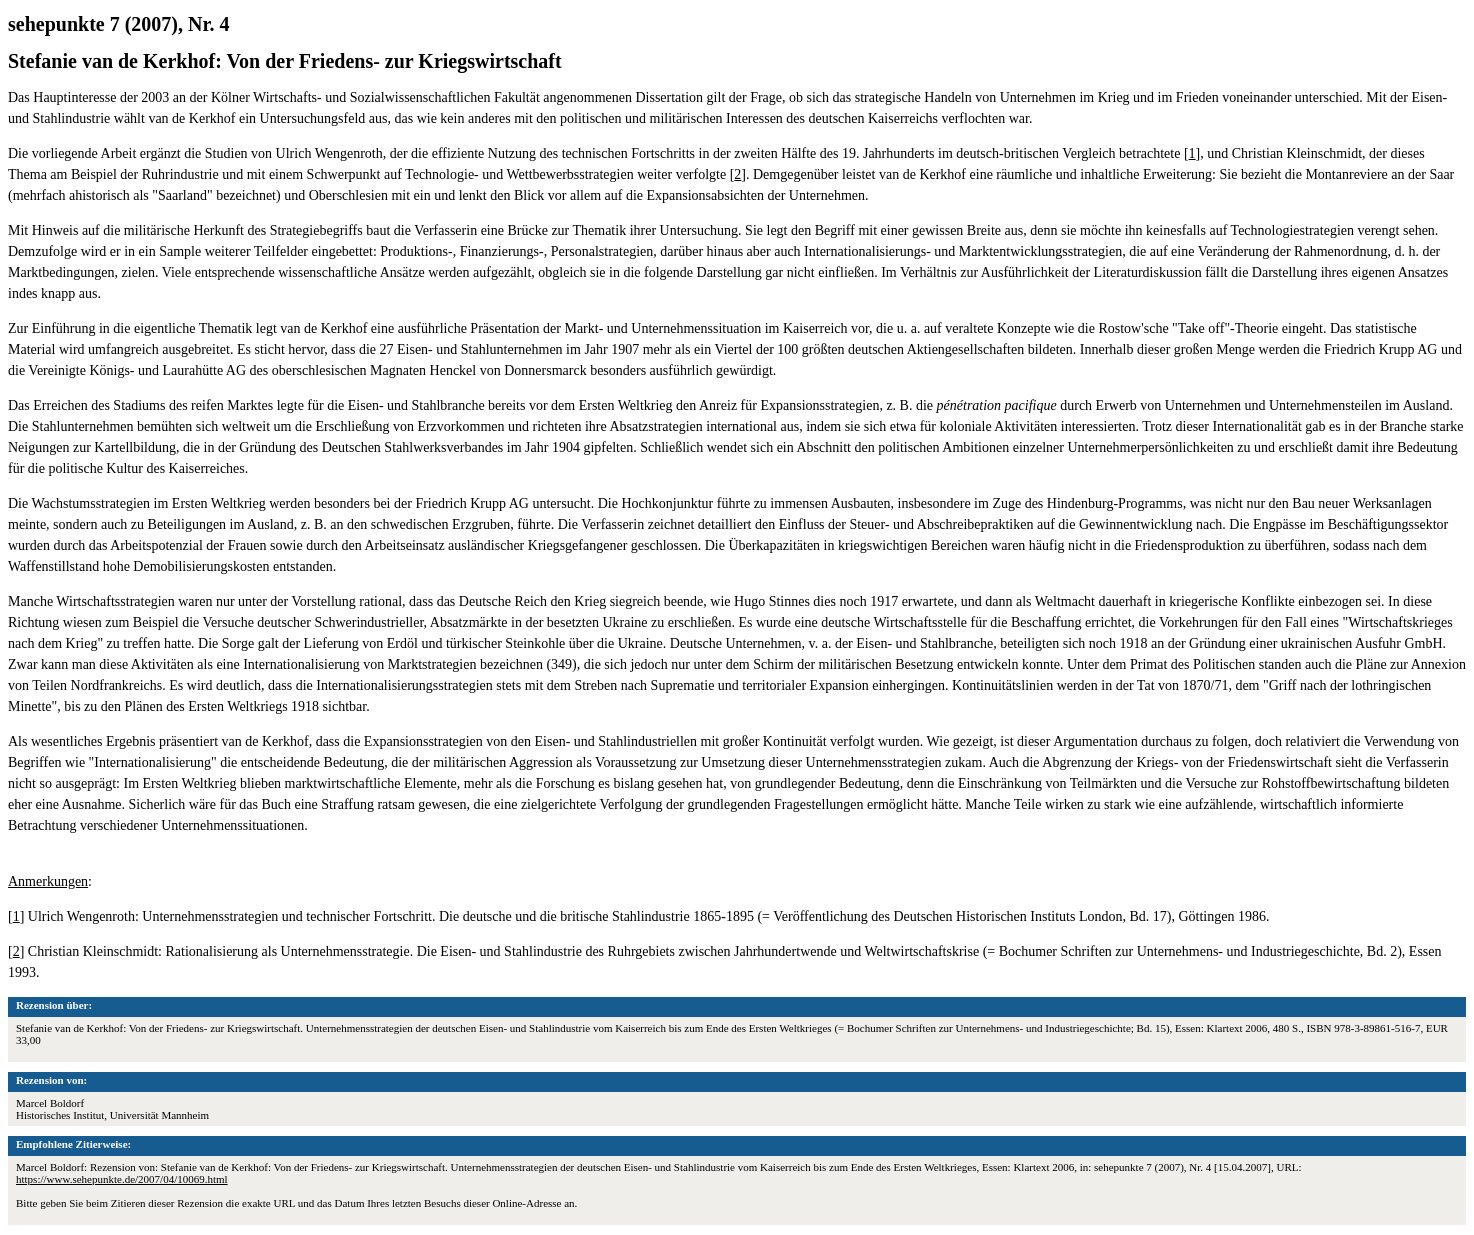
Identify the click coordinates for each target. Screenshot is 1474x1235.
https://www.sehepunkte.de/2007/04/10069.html (122, 1179)
